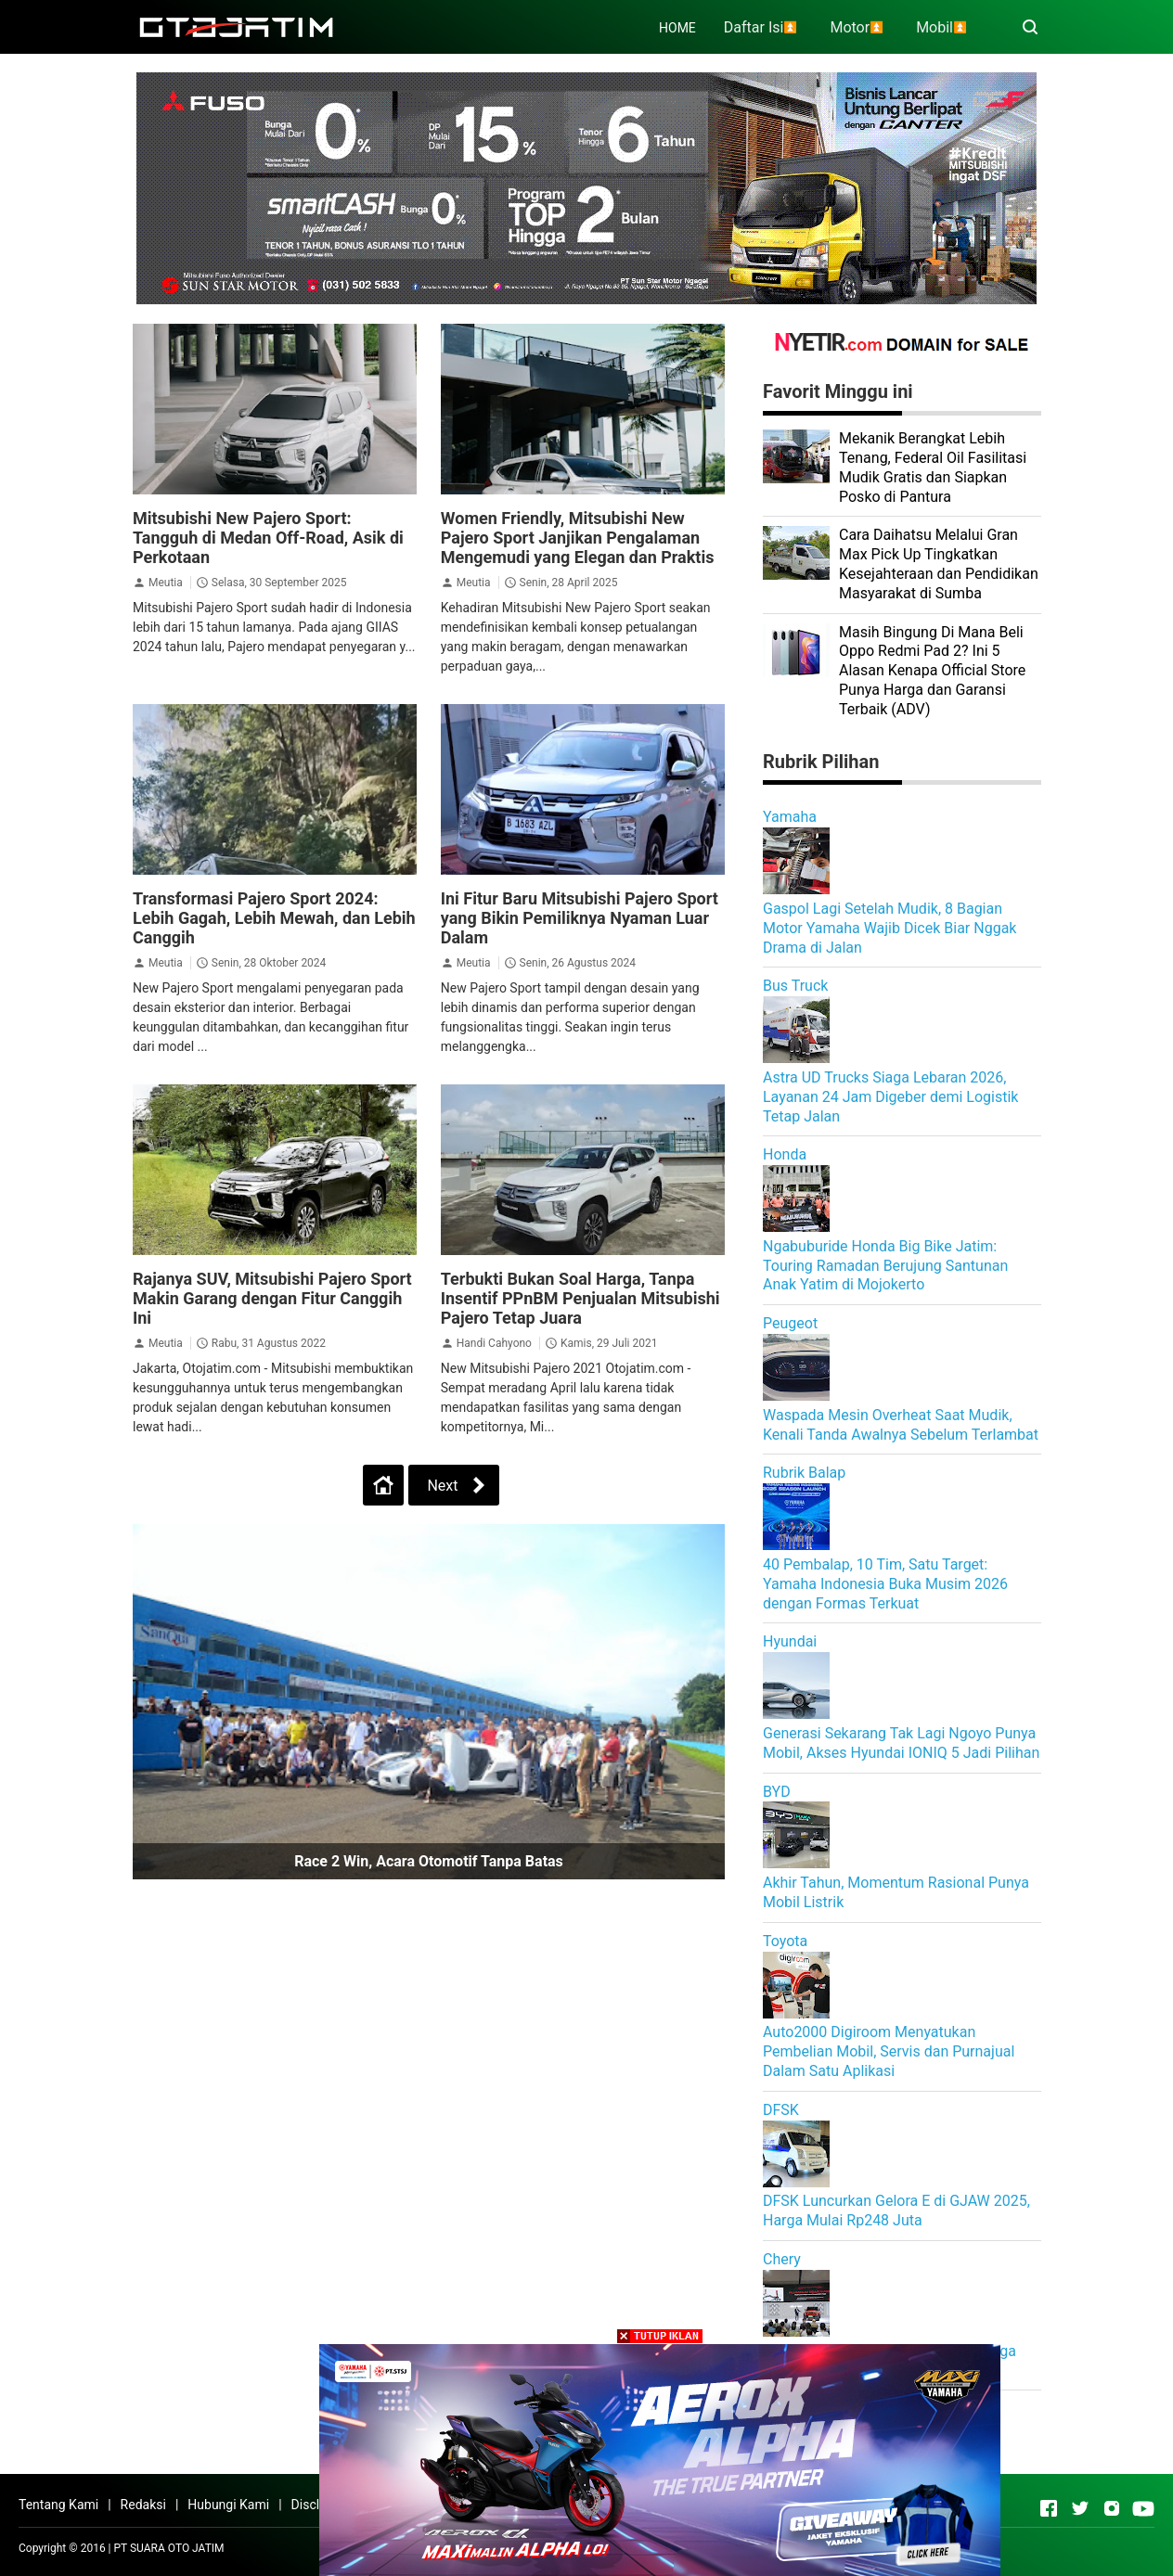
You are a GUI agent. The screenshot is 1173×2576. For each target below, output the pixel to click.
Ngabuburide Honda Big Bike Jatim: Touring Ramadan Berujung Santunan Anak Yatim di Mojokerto (885, 1265)
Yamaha (790, 817)
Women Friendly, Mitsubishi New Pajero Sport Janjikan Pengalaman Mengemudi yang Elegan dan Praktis (578, 537)
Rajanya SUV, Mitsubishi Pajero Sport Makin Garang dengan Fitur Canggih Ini (272, 1298)
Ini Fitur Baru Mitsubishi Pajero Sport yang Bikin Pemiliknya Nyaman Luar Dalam (579, 918)
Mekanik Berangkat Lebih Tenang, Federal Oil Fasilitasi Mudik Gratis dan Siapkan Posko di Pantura (932, 467)
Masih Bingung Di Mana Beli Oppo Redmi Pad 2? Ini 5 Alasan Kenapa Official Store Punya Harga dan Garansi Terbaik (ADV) (932, 670)
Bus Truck (795, 985)
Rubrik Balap (804, 1472)
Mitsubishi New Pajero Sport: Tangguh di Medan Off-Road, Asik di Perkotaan (268, 537)
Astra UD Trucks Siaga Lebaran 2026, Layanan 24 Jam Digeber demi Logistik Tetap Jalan (890, 1097)
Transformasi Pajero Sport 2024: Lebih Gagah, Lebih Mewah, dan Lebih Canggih (274, 918)
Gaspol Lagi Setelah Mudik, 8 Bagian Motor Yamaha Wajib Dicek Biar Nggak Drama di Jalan (889, 928)
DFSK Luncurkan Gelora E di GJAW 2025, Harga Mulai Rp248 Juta (896, 2210)
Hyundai (790, 1641)
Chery (782, 2259)
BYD (777, 1792)
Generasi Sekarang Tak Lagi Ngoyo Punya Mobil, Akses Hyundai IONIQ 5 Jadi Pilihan (901, 1743)
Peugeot (790, 1323)
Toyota (785, 1941)
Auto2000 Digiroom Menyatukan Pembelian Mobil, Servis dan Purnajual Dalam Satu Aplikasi (888, 2051)
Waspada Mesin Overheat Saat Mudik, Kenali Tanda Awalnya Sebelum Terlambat (900, 1424)
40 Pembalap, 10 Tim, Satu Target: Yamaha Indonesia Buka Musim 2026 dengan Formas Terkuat (885, 1584)
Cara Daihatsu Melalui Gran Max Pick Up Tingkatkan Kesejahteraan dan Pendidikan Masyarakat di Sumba (938, 563)
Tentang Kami (58, 2504)
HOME (677, 27)
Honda (784, 1154)
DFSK (781, 2110)
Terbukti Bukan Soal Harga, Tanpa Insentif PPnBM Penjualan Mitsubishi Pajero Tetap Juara (580, 1298)
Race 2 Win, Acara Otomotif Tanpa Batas (428, 1861)
